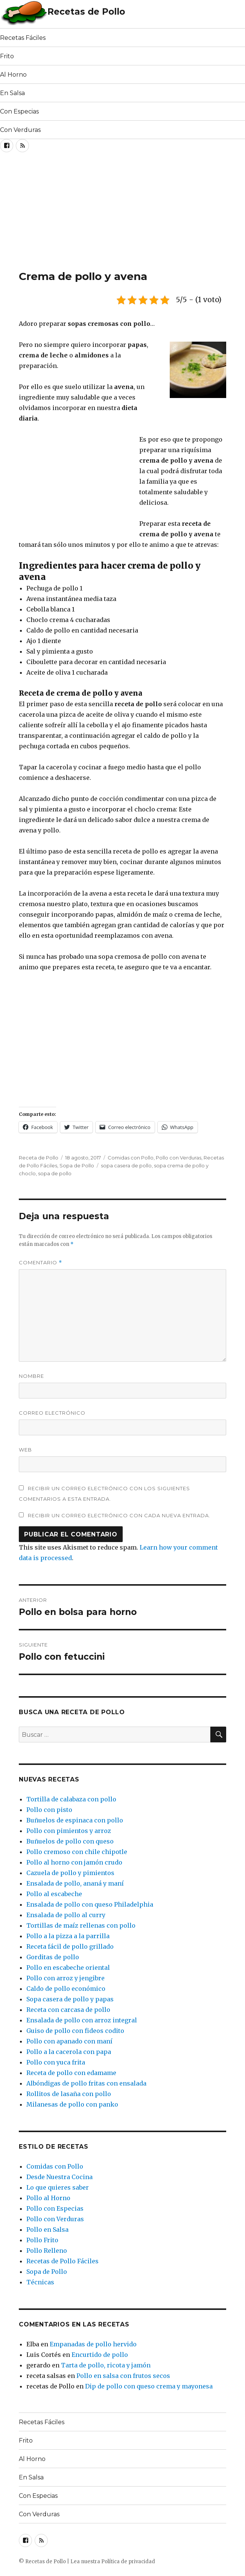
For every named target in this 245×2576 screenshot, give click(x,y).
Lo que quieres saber (57, 2187)
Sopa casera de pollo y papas (70, 1999)
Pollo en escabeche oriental (68, 1967)
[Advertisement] (88, 213)
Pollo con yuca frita (55, 2062)
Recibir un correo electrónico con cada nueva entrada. (119, 1515)
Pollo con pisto (49, 1809)
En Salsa (12, 93)
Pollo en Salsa (47, 2229)
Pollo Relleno (46, 2250)
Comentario (40, 1262)
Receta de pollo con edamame (71, 2073)
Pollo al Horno (48, 2198)
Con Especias (19, 111)
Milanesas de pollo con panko (72, 2104)
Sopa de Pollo (76, 1165)
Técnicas (40, 2282)
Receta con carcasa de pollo (68, 2009)
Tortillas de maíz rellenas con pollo (80, 1925)
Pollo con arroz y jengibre (65, 1978)
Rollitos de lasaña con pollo (68, 2094)
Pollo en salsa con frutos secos (123, 2375)
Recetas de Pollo (86, 11)
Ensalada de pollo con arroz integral (81, 2020)
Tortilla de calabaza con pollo (71, 1799)
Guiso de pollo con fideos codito (75, 2030)
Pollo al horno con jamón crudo (74, 1862)
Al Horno (13, 74)
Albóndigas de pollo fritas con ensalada (86, 2083)
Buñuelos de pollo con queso (70, 1841)
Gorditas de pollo (52, 1957)
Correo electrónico (52, 1413)
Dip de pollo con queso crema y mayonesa (149, 2386)
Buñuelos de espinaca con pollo (74, 1820)
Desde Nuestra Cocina (59, 2177)
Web (25, 1450)
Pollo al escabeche (54, 1894)
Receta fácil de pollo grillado (70, 1946)
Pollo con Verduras (178, 1158)
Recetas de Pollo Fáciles (62, 2261)
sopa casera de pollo (126, 1165)
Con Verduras (20, 129)
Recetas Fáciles (23, 37)
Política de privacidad (128, 2561)
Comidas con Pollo (131, 1158)
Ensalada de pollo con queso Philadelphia (89, 1904)
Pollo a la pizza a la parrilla (68, 1936)
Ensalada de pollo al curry (65, 1915)
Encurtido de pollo (100, 2354)
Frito (7, 56)
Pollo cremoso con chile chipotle (76, 1852)
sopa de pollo (55, 1173)
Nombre (31, 1376)
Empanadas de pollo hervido (93, 2344)
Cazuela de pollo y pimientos (70, 1873)
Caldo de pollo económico (65, 1988)
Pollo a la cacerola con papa (68, 2051)
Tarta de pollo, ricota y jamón (106, 2365)
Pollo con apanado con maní (69, 2041)
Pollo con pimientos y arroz (68, 1830)
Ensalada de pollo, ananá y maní (75, 1883)
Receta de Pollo (38, 1158)
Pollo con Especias (55, 2208)
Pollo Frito (42, 2240)
